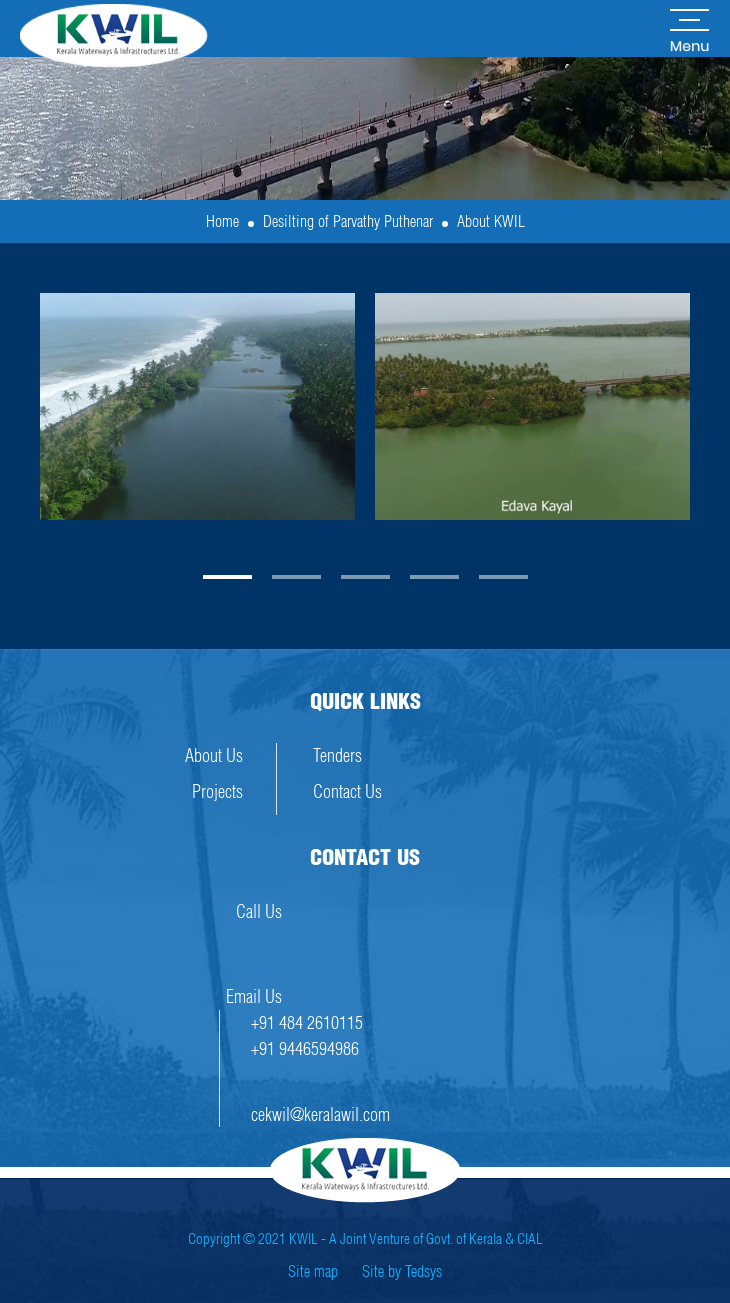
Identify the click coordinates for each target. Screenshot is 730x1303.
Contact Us (347, 791)
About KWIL (491, 221)
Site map (313, 1271)
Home (222, 221)
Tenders (337, 755)
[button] (227, 577)
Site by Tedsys (402, 1271)
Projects (217, 791)
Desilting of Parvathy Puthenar (348, 221)
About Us (214, 755)
